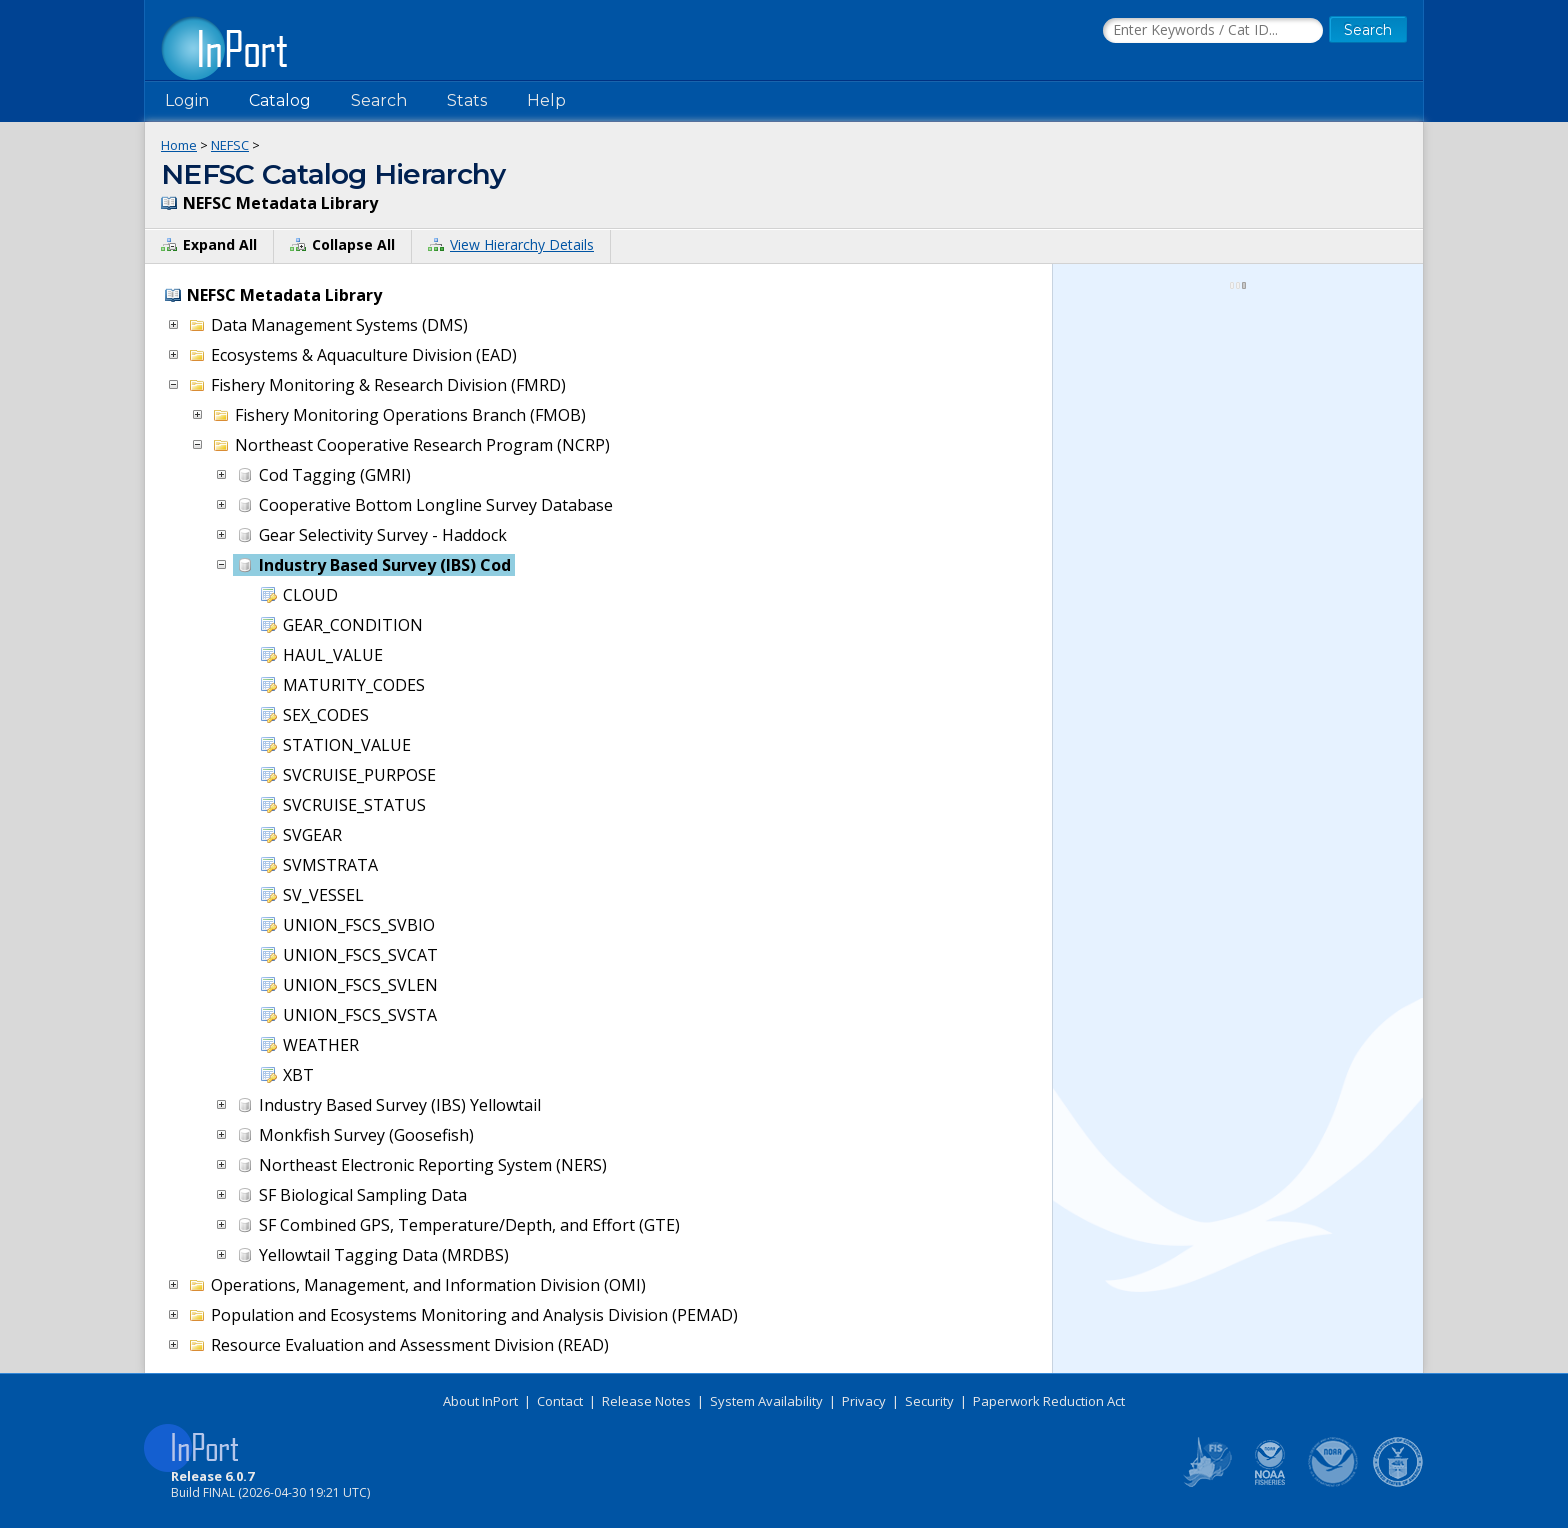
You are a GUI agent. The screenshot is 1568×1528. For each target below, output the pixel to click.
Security (929, 1401)
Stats (467, 100)
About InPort (480, 1401)
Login (187, 100)
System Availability (766, 1401)
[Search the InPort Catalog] (1213, 31)
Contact (560, 1401)
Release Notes (646, 1401)
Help (546, 100)
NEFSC (230, 145)
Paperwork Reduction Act (1049, 1401)
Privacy (864, 1401)
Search (379, 100)
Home (179, 145)
